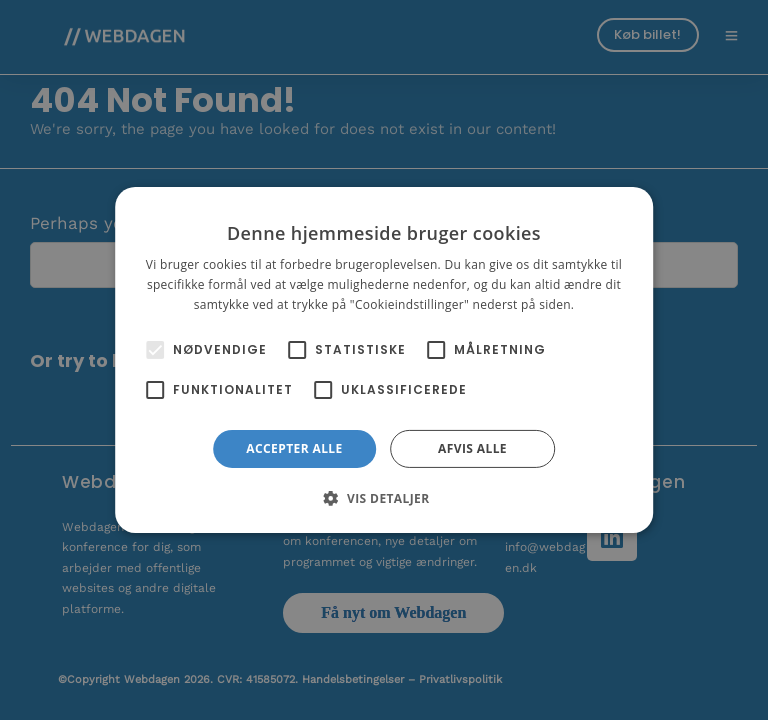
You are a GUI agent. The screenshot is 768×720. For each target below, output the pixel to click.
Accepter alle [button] (294, 448)
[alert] (384, 360)
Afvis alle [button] (472, 448)
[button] (383, 498)
